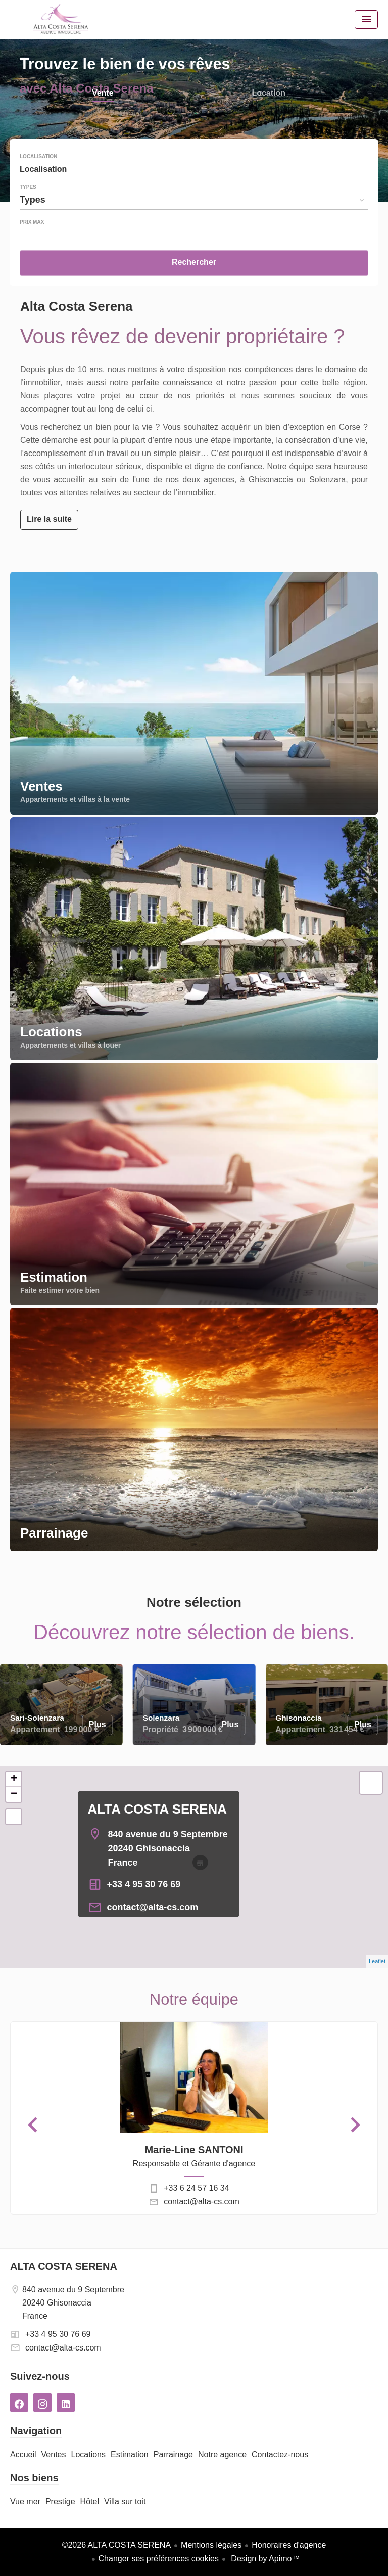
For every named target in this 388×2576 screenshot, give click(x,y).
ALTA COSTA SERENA (157, 1809)
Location (268, 94)
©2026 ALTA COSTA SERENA (116, 2545)
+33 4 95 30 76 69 (144, 1884)
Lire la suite (49, 519)
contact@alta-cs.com (153, 1907)
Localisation (38, 156)
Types (28, 187)
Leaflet (377, 1961)
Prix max (32, 222)
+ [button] (14, 1779)
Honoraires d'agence (289, 2545)
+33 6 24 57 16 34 (196, 2188)
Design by (264, 2558)
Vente (103, 94)
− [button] (14, 1794)
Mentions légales (211, 2545)
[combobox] (194, 169)
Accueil (60, 19)
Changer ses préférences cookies (159, 2558)
